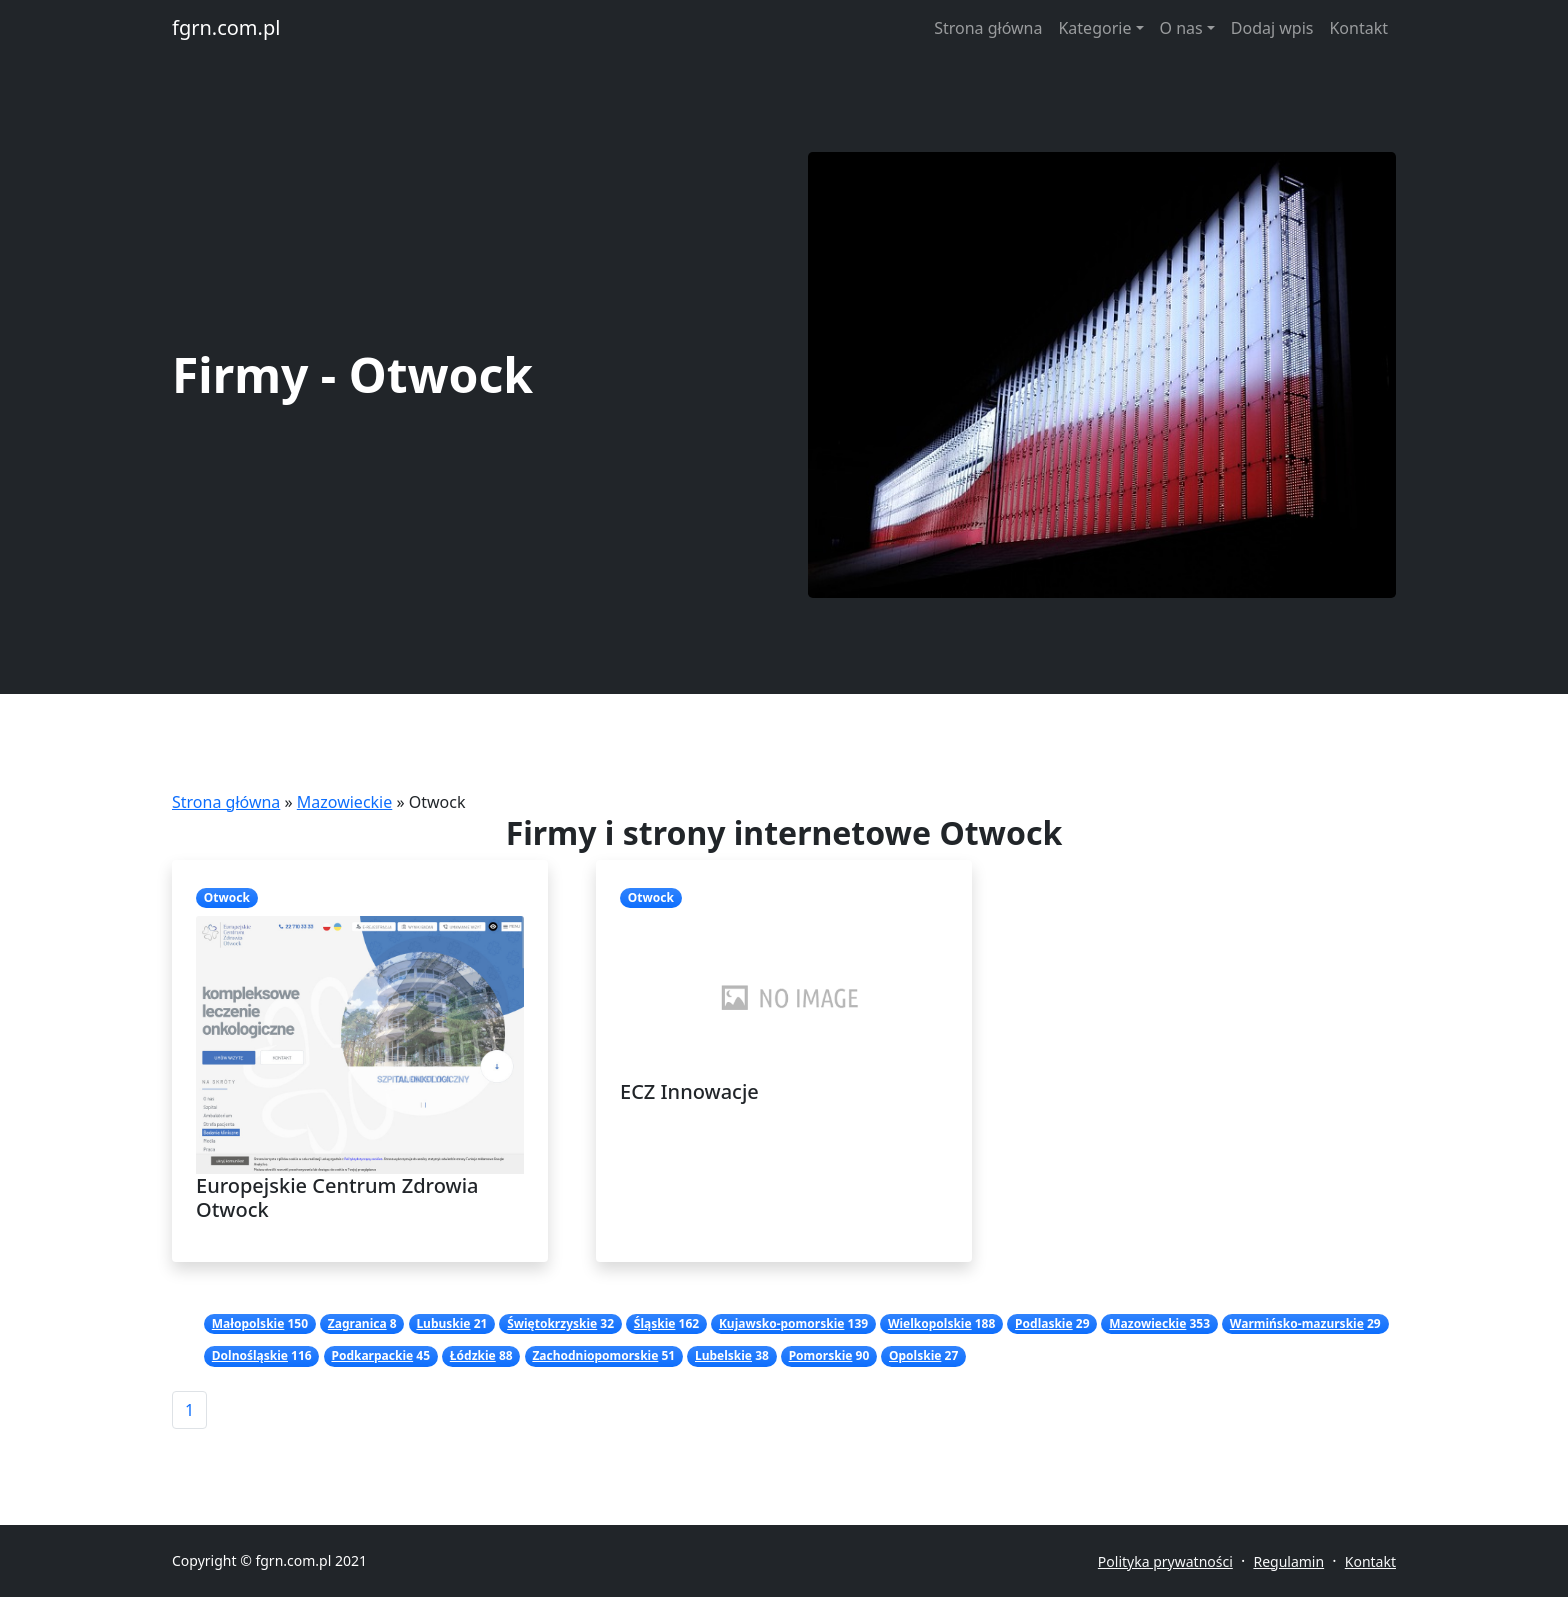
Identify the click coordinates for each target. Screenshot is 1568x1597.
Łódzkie (473, 1355)
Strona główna (988, 28)
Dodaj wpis (1272, 28)
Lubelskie (723, 1355)
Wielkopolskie (930, 1323)
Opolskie (915, 1355)
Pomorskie (821, 1355)
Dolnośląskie (250, 1355)
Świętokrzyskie (552, 1323)
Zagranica (357, 1323)
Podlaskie (1044, 1323)
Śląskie (655, 1323)
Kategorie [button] (1094, 28)
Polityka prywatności (1165, 1561)
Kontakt (1358, 28)
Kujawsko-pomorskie (781, 1323)
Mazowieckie (344, 802)
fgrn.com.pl (226, 27)
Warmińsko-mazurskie (1297, 1323)
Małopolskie (248, 1323)
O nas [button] (1181, 28)
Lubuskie (443, 1323)
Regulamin (1288, 1561)
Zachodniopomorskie (595, 1355)
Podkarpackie (372, 1355)
